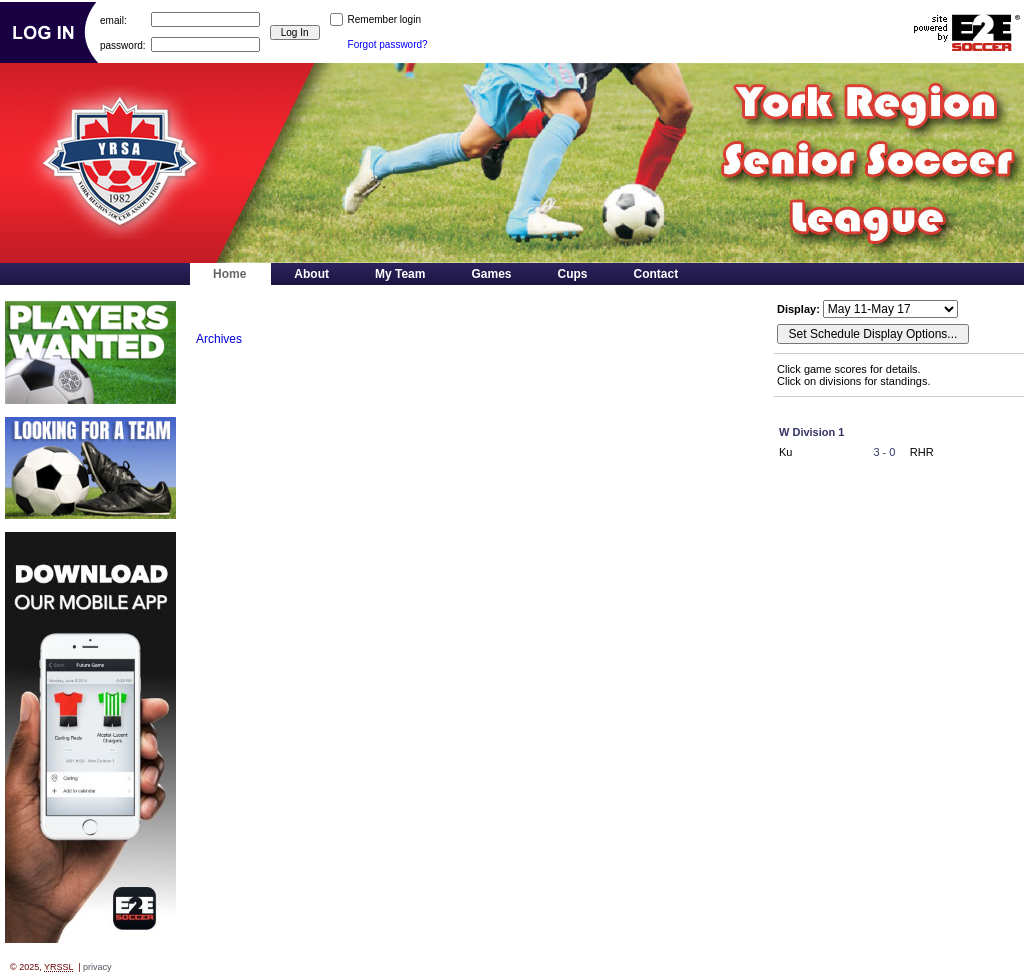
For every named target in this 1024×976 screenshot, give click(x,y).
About (311, 274)
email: (113, 19)
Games (491, 274)
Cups (573, 274)
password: (123, 44)
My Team (400, 274)
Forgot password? (388, 44)
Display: (800, 309)
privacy (97, 967)
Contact (656, 274)
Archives (219, 339)
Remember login (384, 19)
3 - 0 (884, 452)
